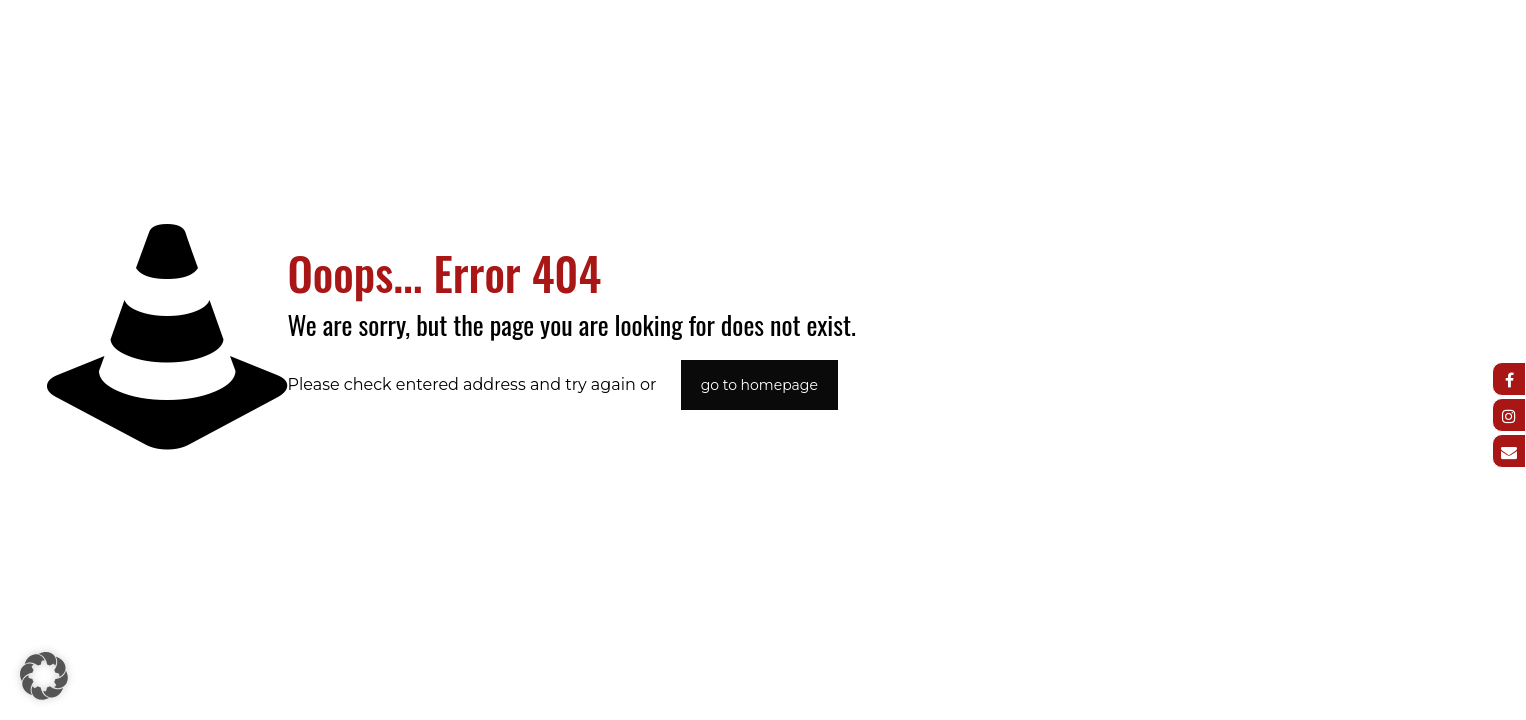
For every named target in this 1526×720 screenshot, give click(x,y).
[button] (44, 676)
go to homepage (759, 385)
